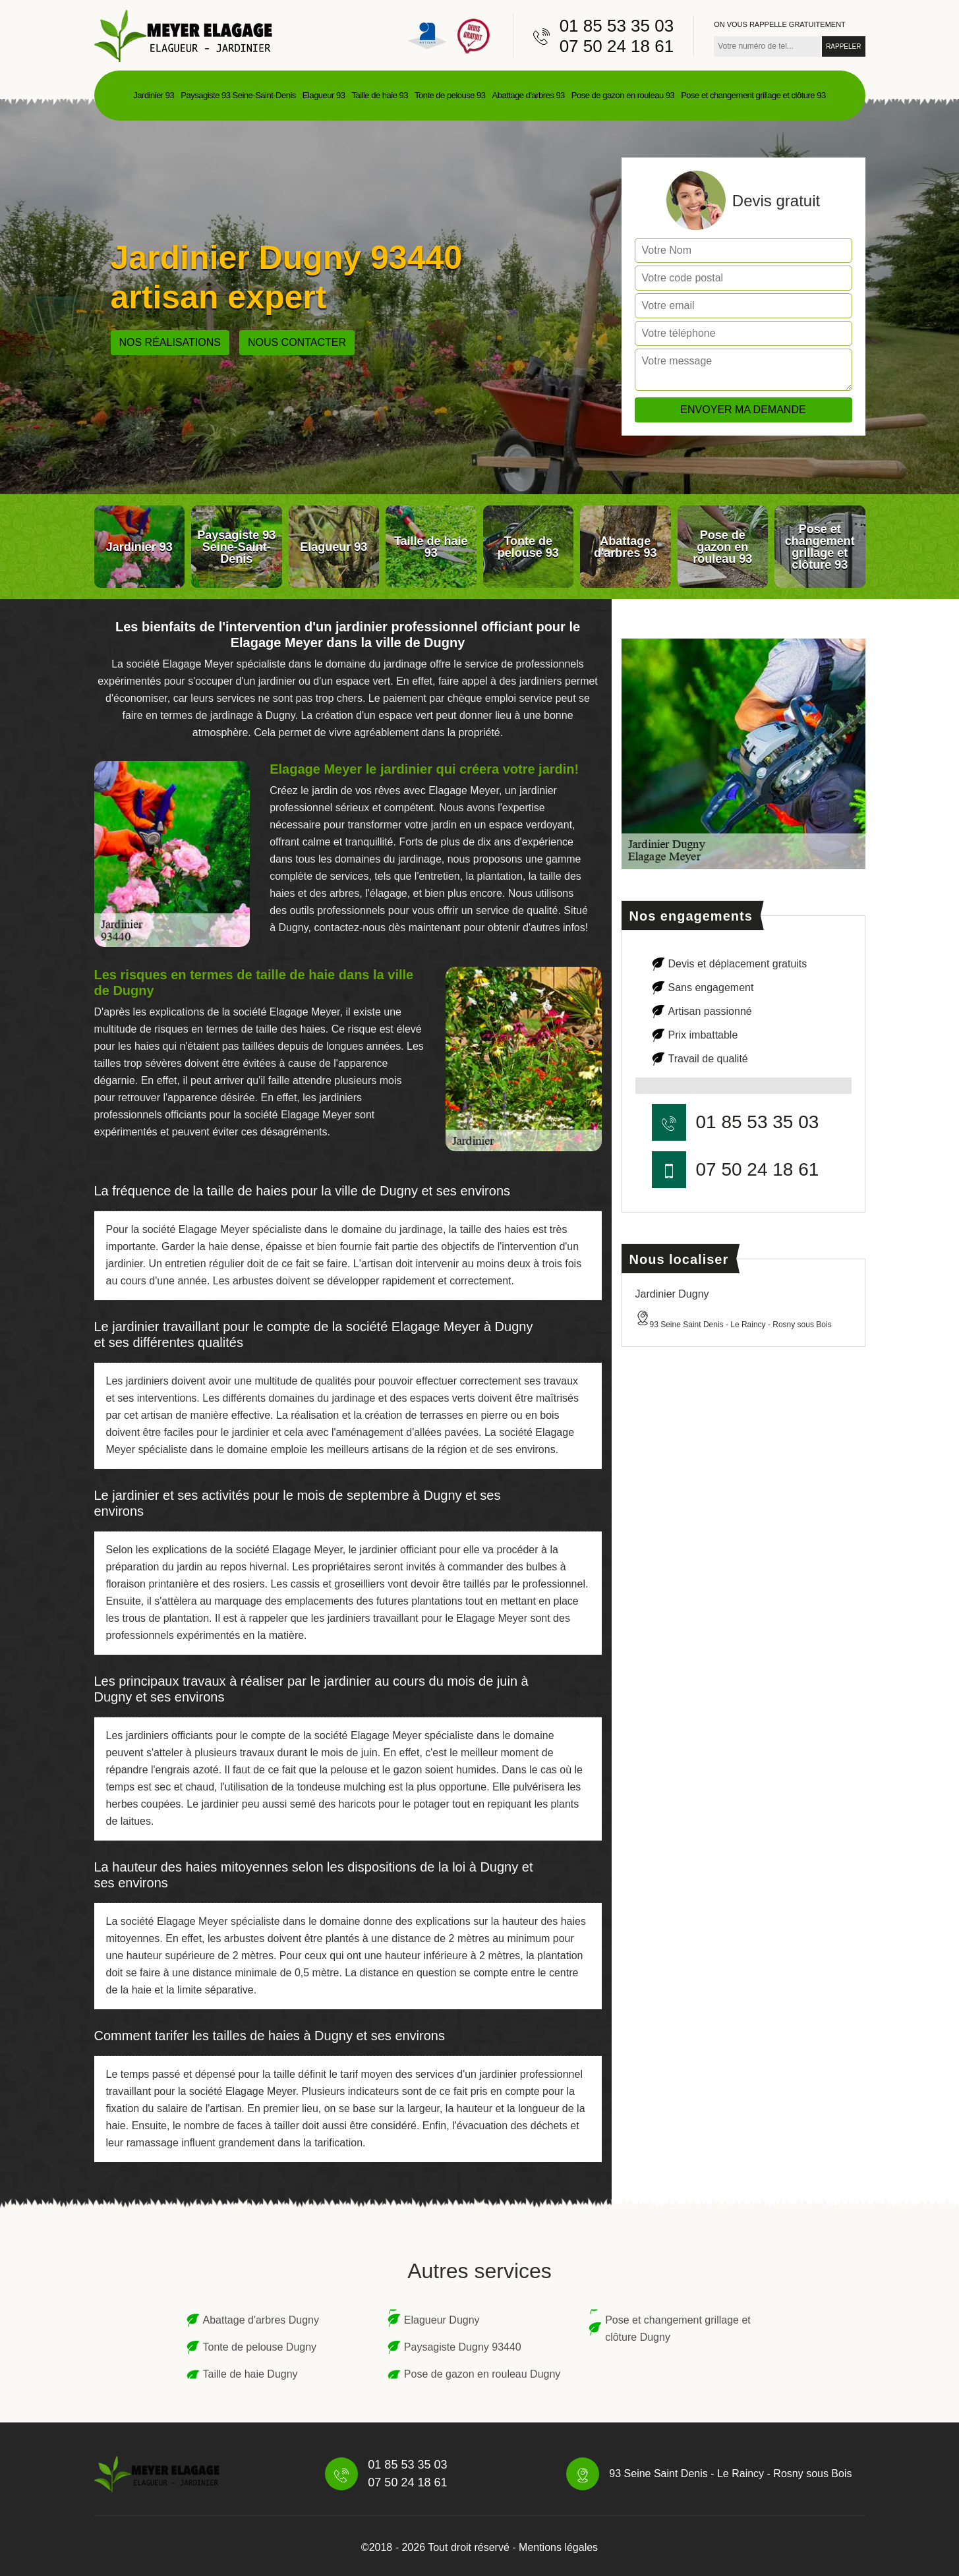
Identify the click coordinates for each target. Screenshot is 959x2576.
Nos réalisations (170, 342)
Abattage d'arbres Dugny (261, 2320)
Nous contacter (297, 342)
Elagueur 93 (324, 95)
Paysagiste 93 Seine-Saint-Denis (238, 95)
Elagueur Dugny (442, 2320)
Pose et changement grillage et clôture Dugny (678, 2328)
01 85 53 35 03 (617, 25)
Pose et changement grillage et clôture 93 (753, 95)
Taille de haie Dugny (250, 2374)
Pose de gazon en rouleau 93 (622, 95)
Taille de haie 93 (379, 95)
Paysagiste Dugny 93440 (462, 2347)
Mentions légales (558, 2547)
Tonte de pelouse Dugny (260, 2347)
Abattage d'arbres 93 (528, 95)
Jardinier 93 (153, 95)
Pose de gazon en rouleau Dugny (482, 2374)
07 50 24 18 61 (617, 46)
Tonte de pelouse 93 (450, 95)
